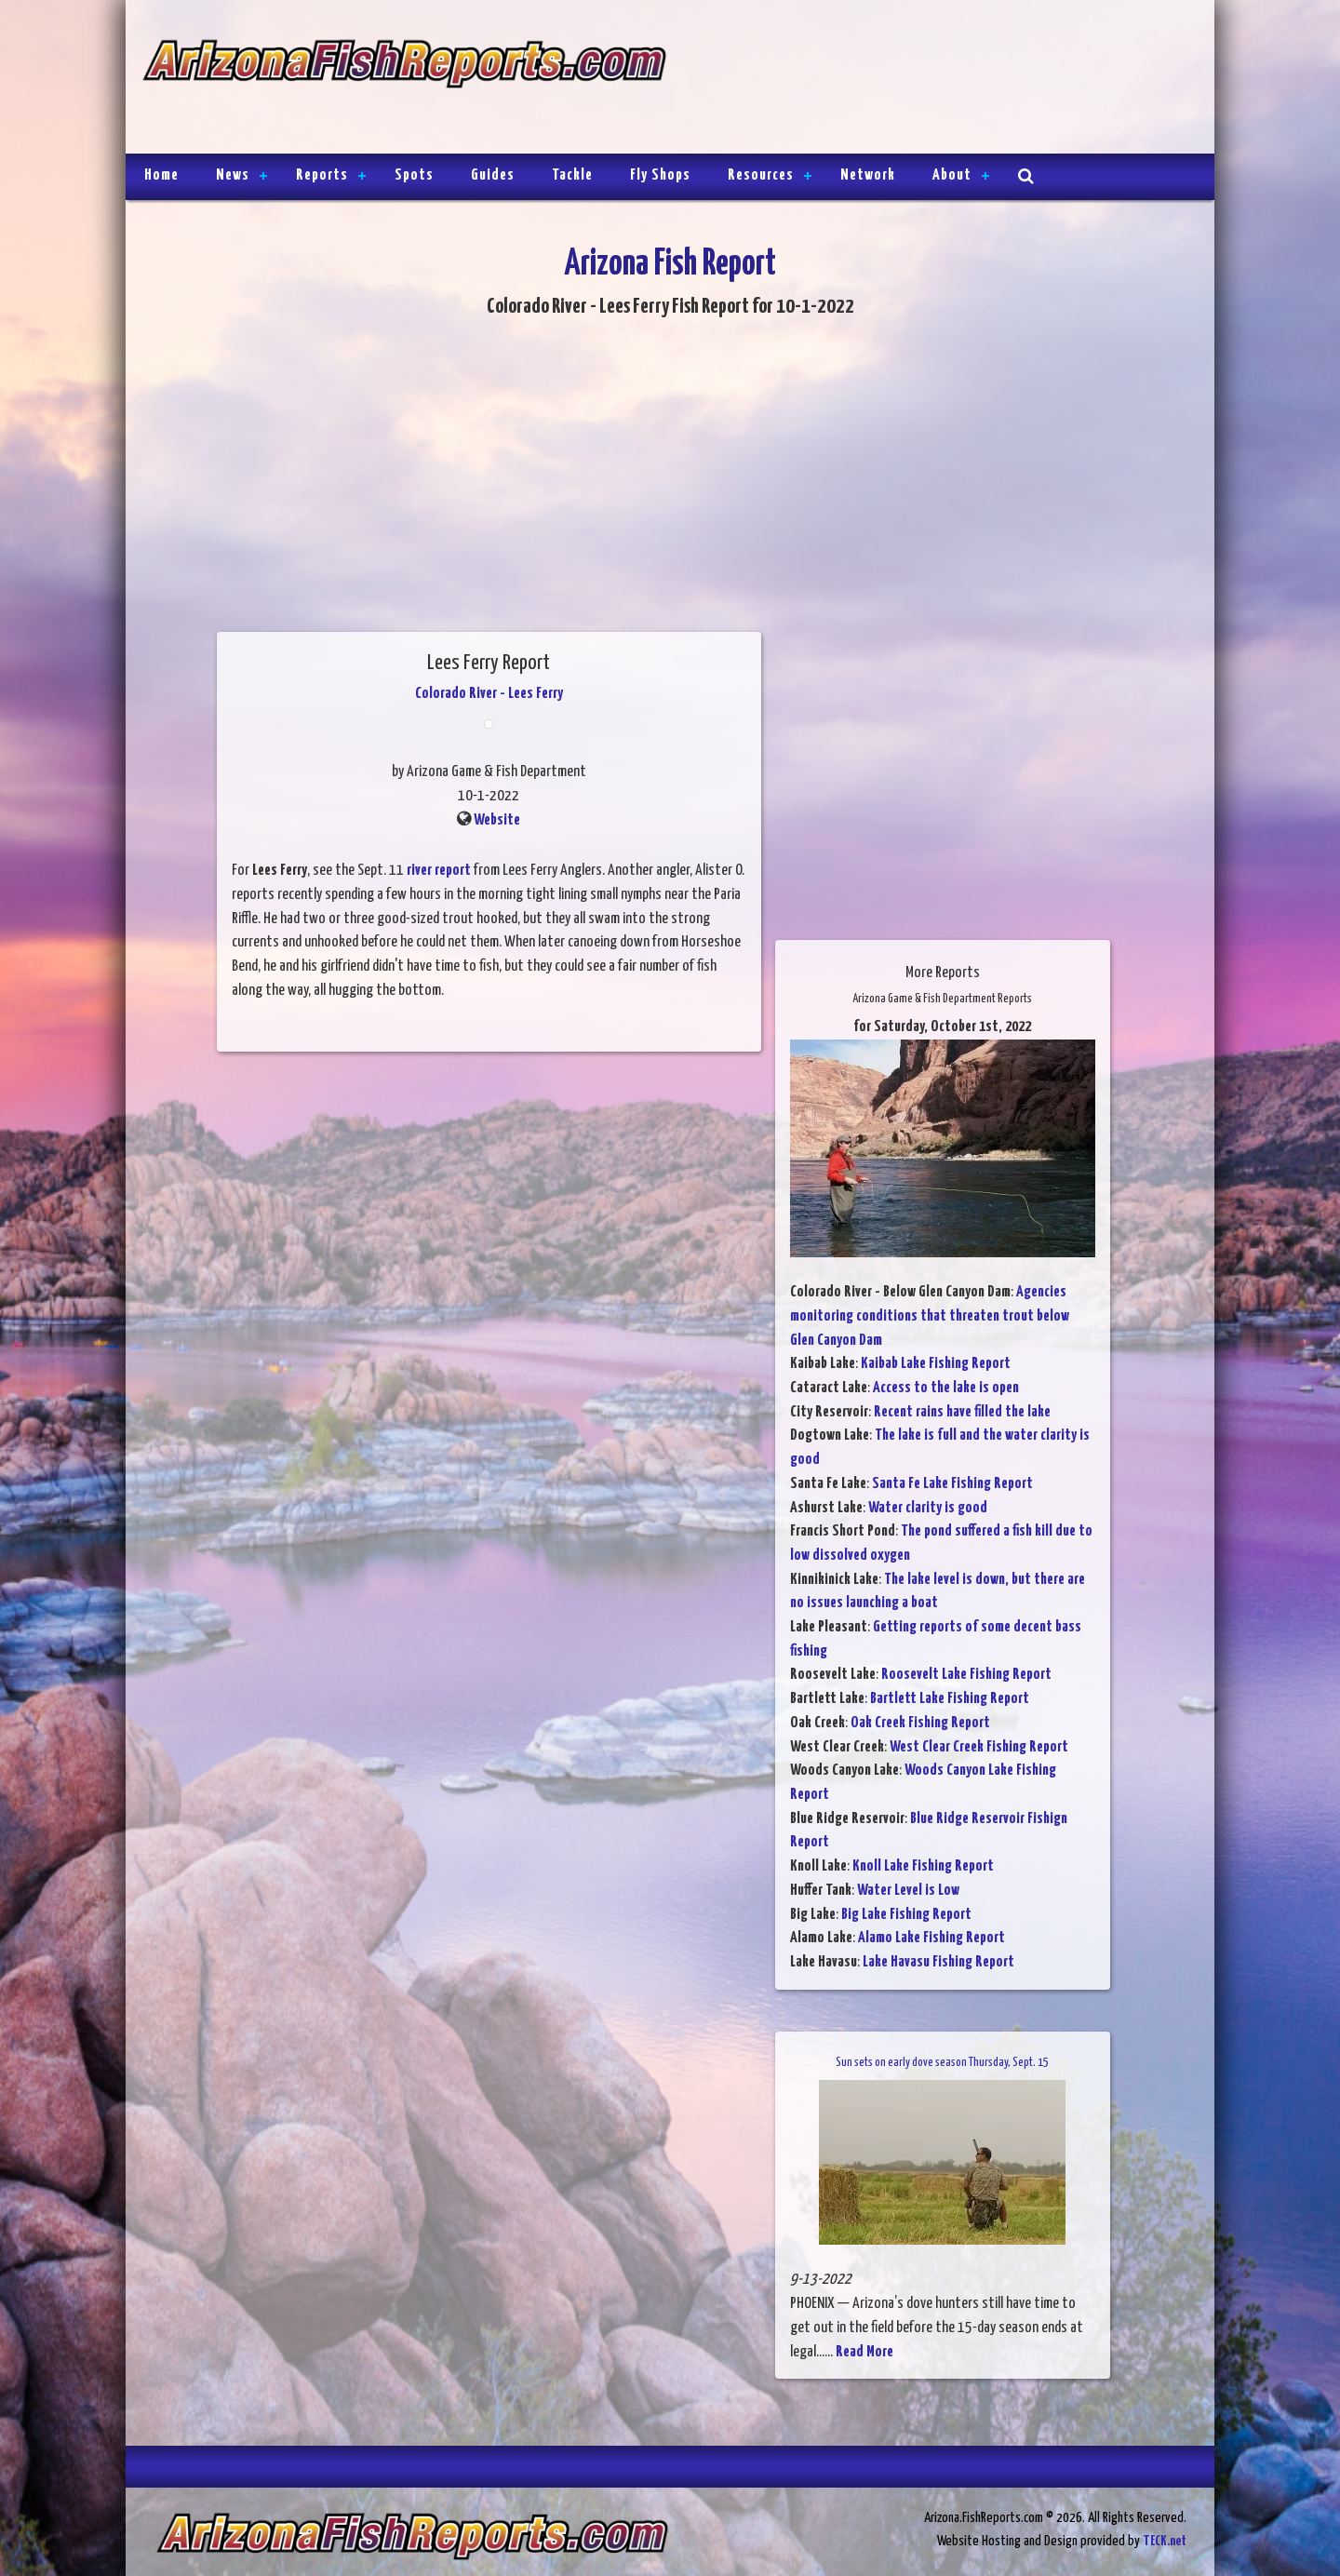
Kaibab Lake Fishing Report (936, 1364)
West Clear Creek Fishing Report (979, 1747)
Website (497, 820)
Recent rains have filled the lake (962, 1412)
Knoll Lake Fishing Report (923, 1866)
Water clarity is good (927, 1508)
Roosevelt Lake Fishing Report (966, 1675)
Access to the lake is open (946, 1388)
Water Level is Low (908, 1890)
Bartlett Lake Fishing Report (949, 1699)
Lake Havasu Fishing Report (938, 1962)
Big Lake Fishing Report (906, 1915)
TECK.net (1164, 2541)
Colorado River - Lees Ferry (489, 694)
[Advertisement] (932, 79)
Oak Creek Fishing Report (920, 1723)
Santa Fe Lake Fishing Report (952, 1484)
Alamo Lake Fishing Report (931, 1938)
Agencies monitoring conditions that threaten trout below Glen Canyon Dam (929, 1316)
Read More (864, 2352)
